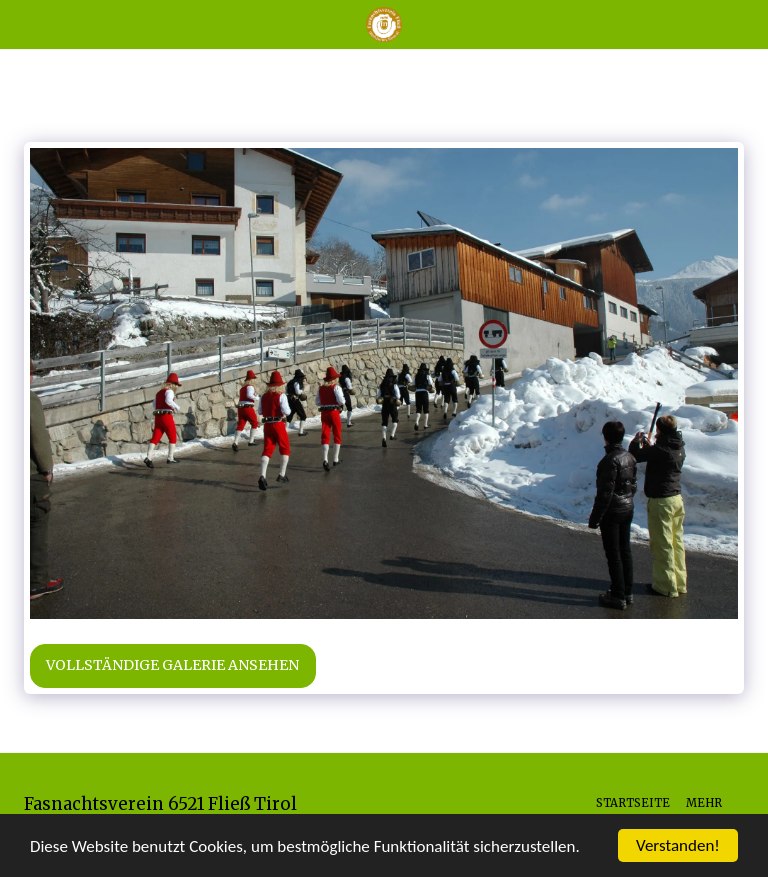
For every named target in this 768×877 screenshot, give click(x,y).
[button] (22, 23)
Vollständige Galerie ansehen (172, 665)
